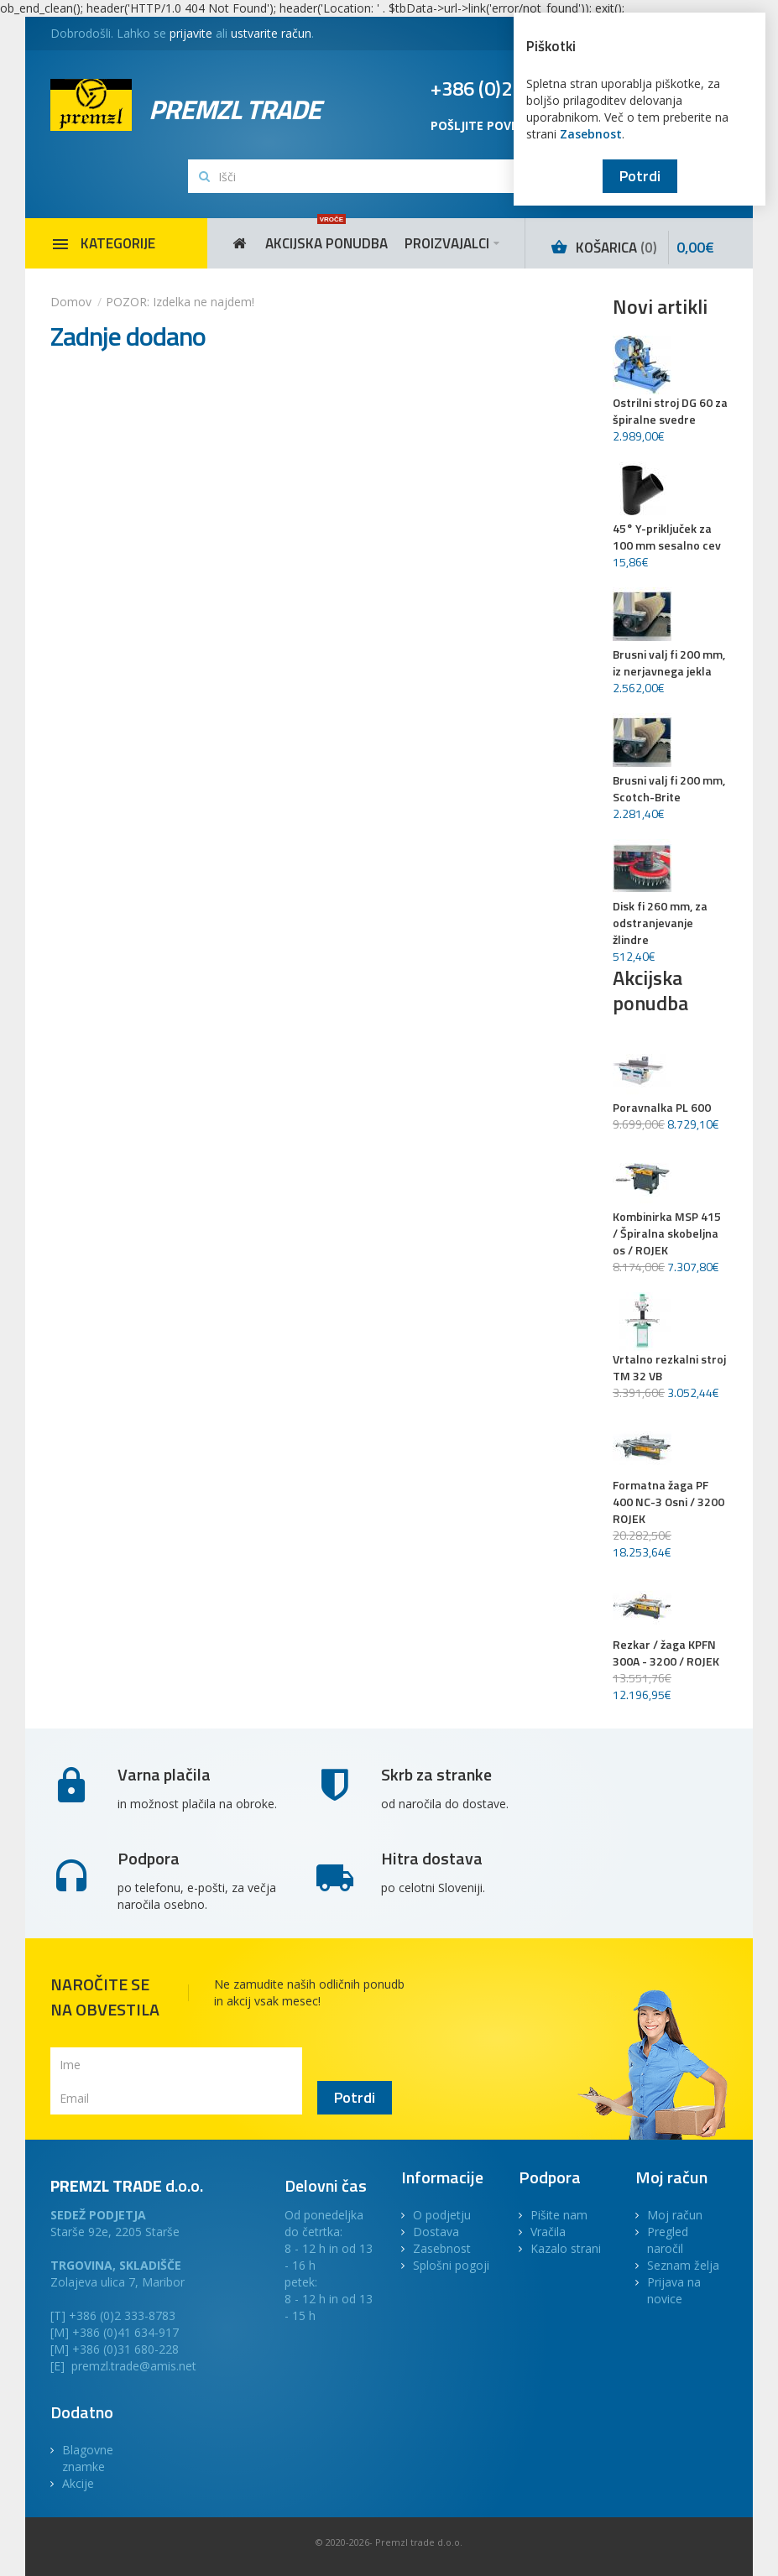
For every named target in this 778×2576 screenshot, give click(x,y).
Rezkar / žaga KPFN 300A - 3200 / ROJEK (666, 1653)
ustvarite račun (271, 33)
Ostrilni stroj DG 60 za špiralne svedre (670, 411)
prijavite (191, 33)
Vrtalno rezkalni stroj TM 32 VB (669, 1367)
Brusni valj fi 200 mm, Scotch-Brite (669, 789)
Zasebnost (591, 134)
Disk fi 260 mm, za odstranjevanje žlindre (660, 923)
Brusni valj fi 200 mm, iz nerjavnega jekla (669, 663)
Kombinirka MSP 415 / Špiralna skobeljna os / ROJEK (667, 1233)
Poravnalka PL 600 (662, 1107)
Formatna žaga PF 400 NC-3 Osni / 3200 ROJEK (668, 1502)
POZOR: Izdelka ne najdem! (180, 302)
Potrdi (640, 175)
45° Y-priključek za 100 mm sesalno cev (667, 537)
